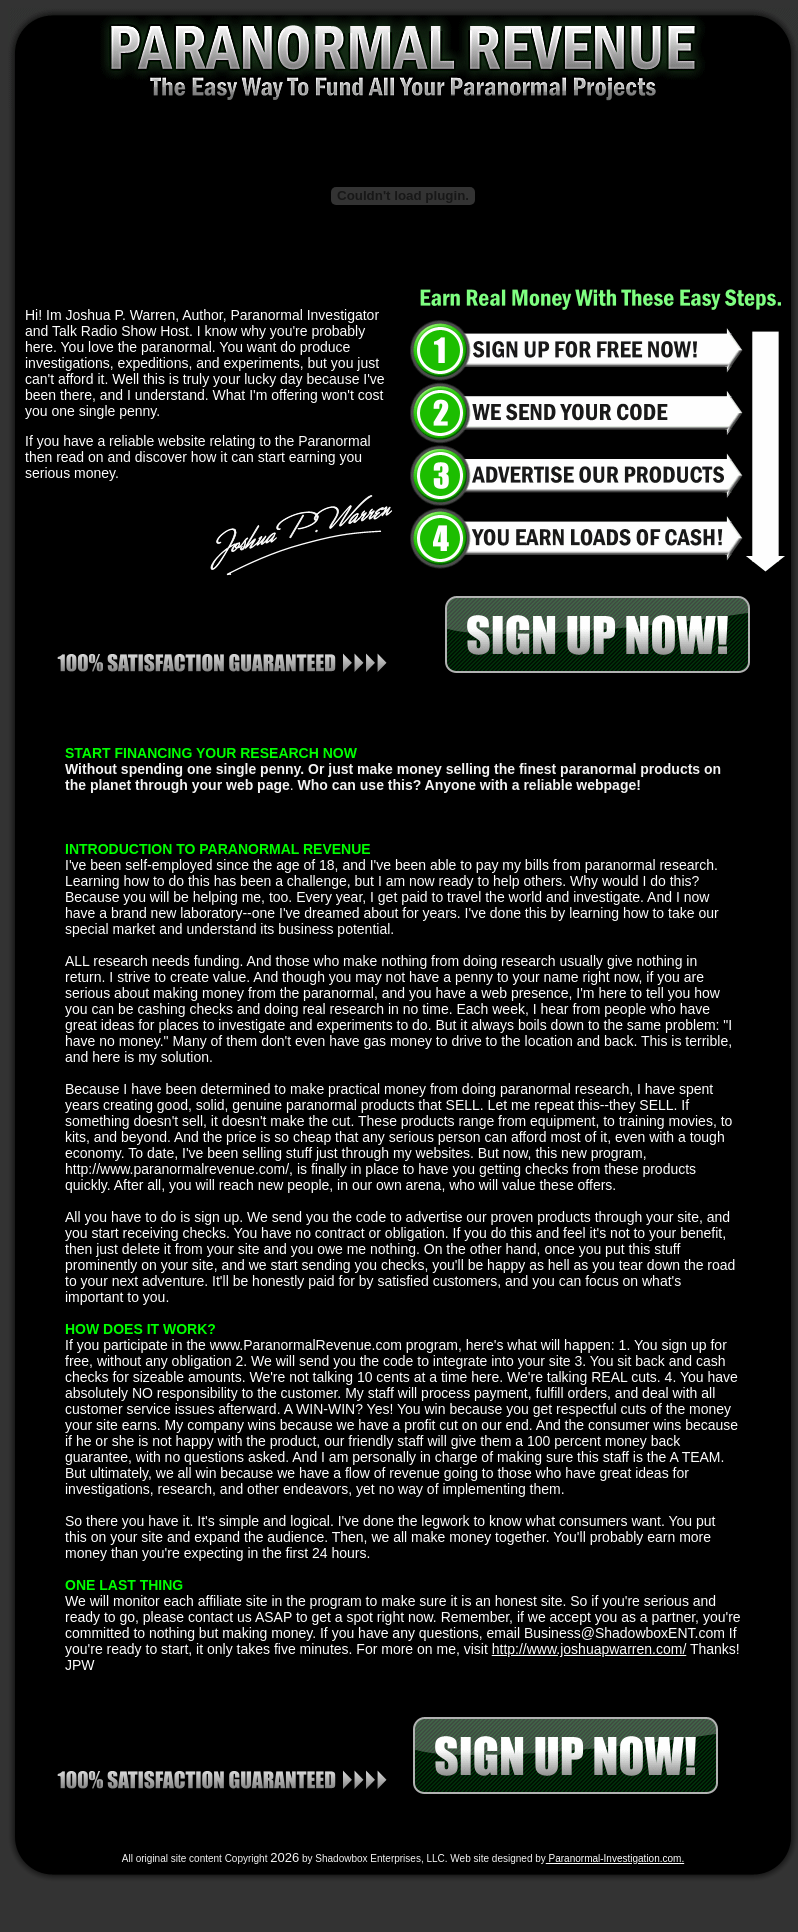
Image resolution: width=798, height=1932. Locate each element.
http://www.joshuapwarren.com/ (589, 1649)
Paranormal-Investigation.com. (615, 1858)
